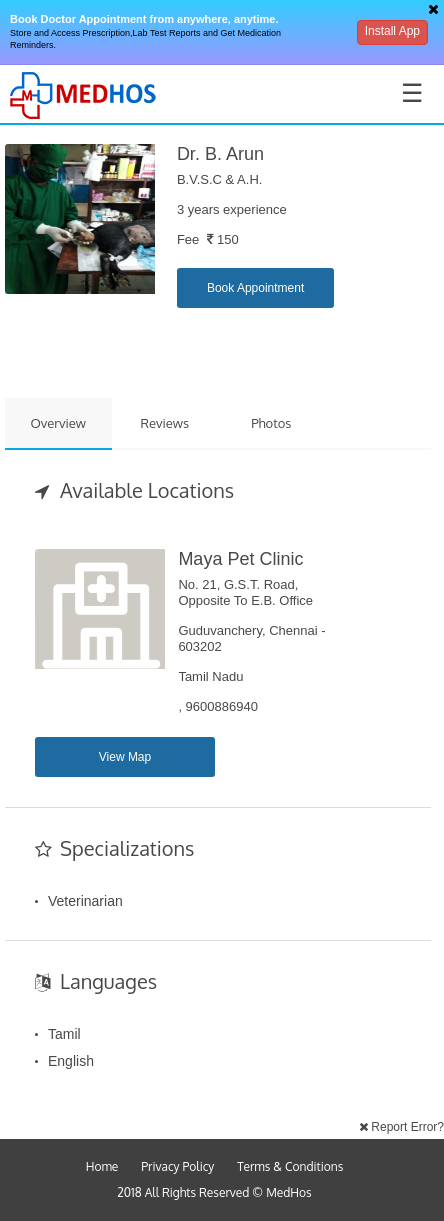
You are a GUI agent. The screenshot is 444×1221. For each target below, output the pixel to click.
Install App (392, 31)
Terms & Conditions (290, 1166)
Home (102, 1166)
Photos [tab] (271, 423)
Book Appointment (255, 288)
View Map (125, 757)
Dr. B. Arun (220, 154)
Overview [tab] (58, 423)
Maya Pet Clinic (240, 559)
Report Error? (401, 1127)
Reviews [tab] (164, 423)
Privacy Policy (177, 1166)
